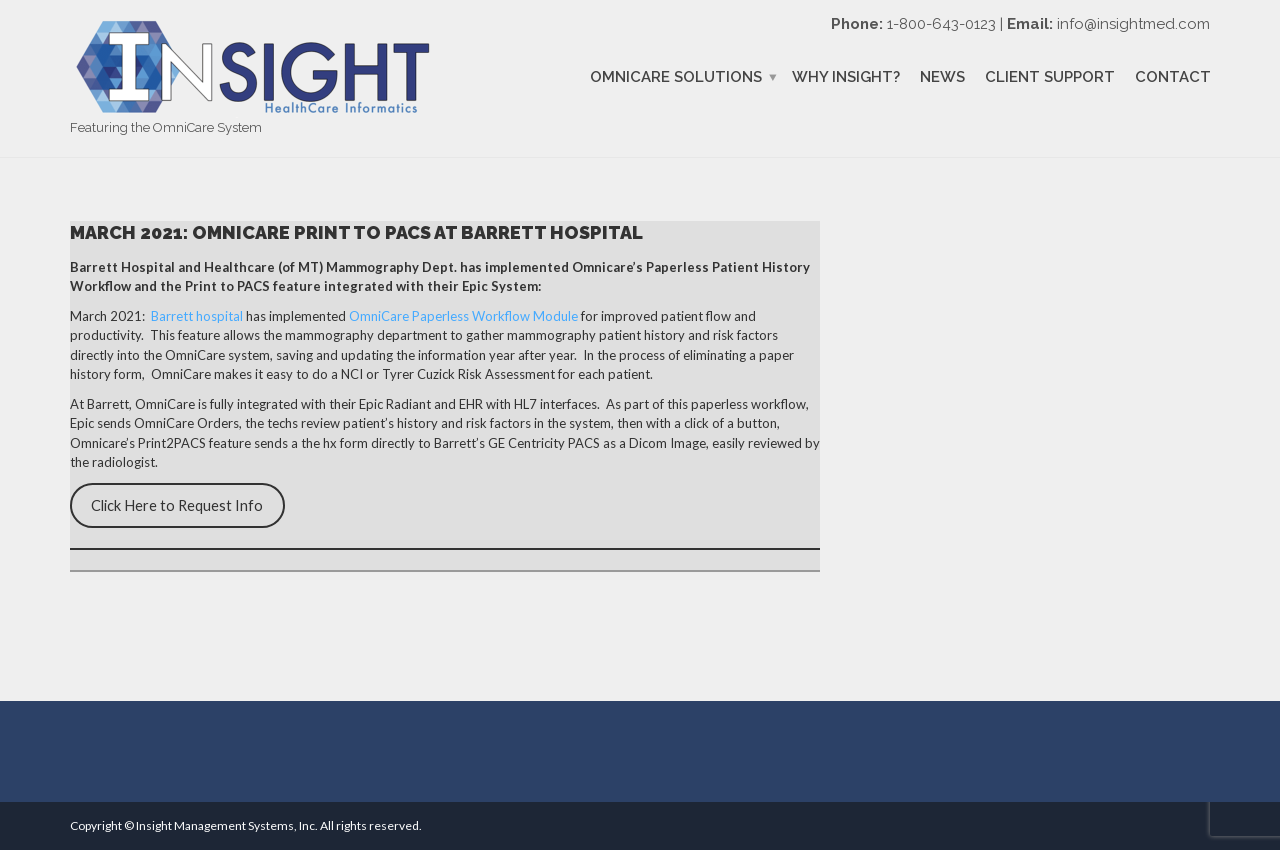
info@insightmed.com (1133, 24)
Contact (1173, 77)
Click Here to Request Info (177, 505)
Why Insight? (846, 77)
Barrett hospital (197, 316)
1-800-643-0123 (941, 24)
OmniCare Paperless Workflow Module (463, 316)
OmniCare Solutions (676, 77)
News (942, 77)
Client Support (1050, 77)
